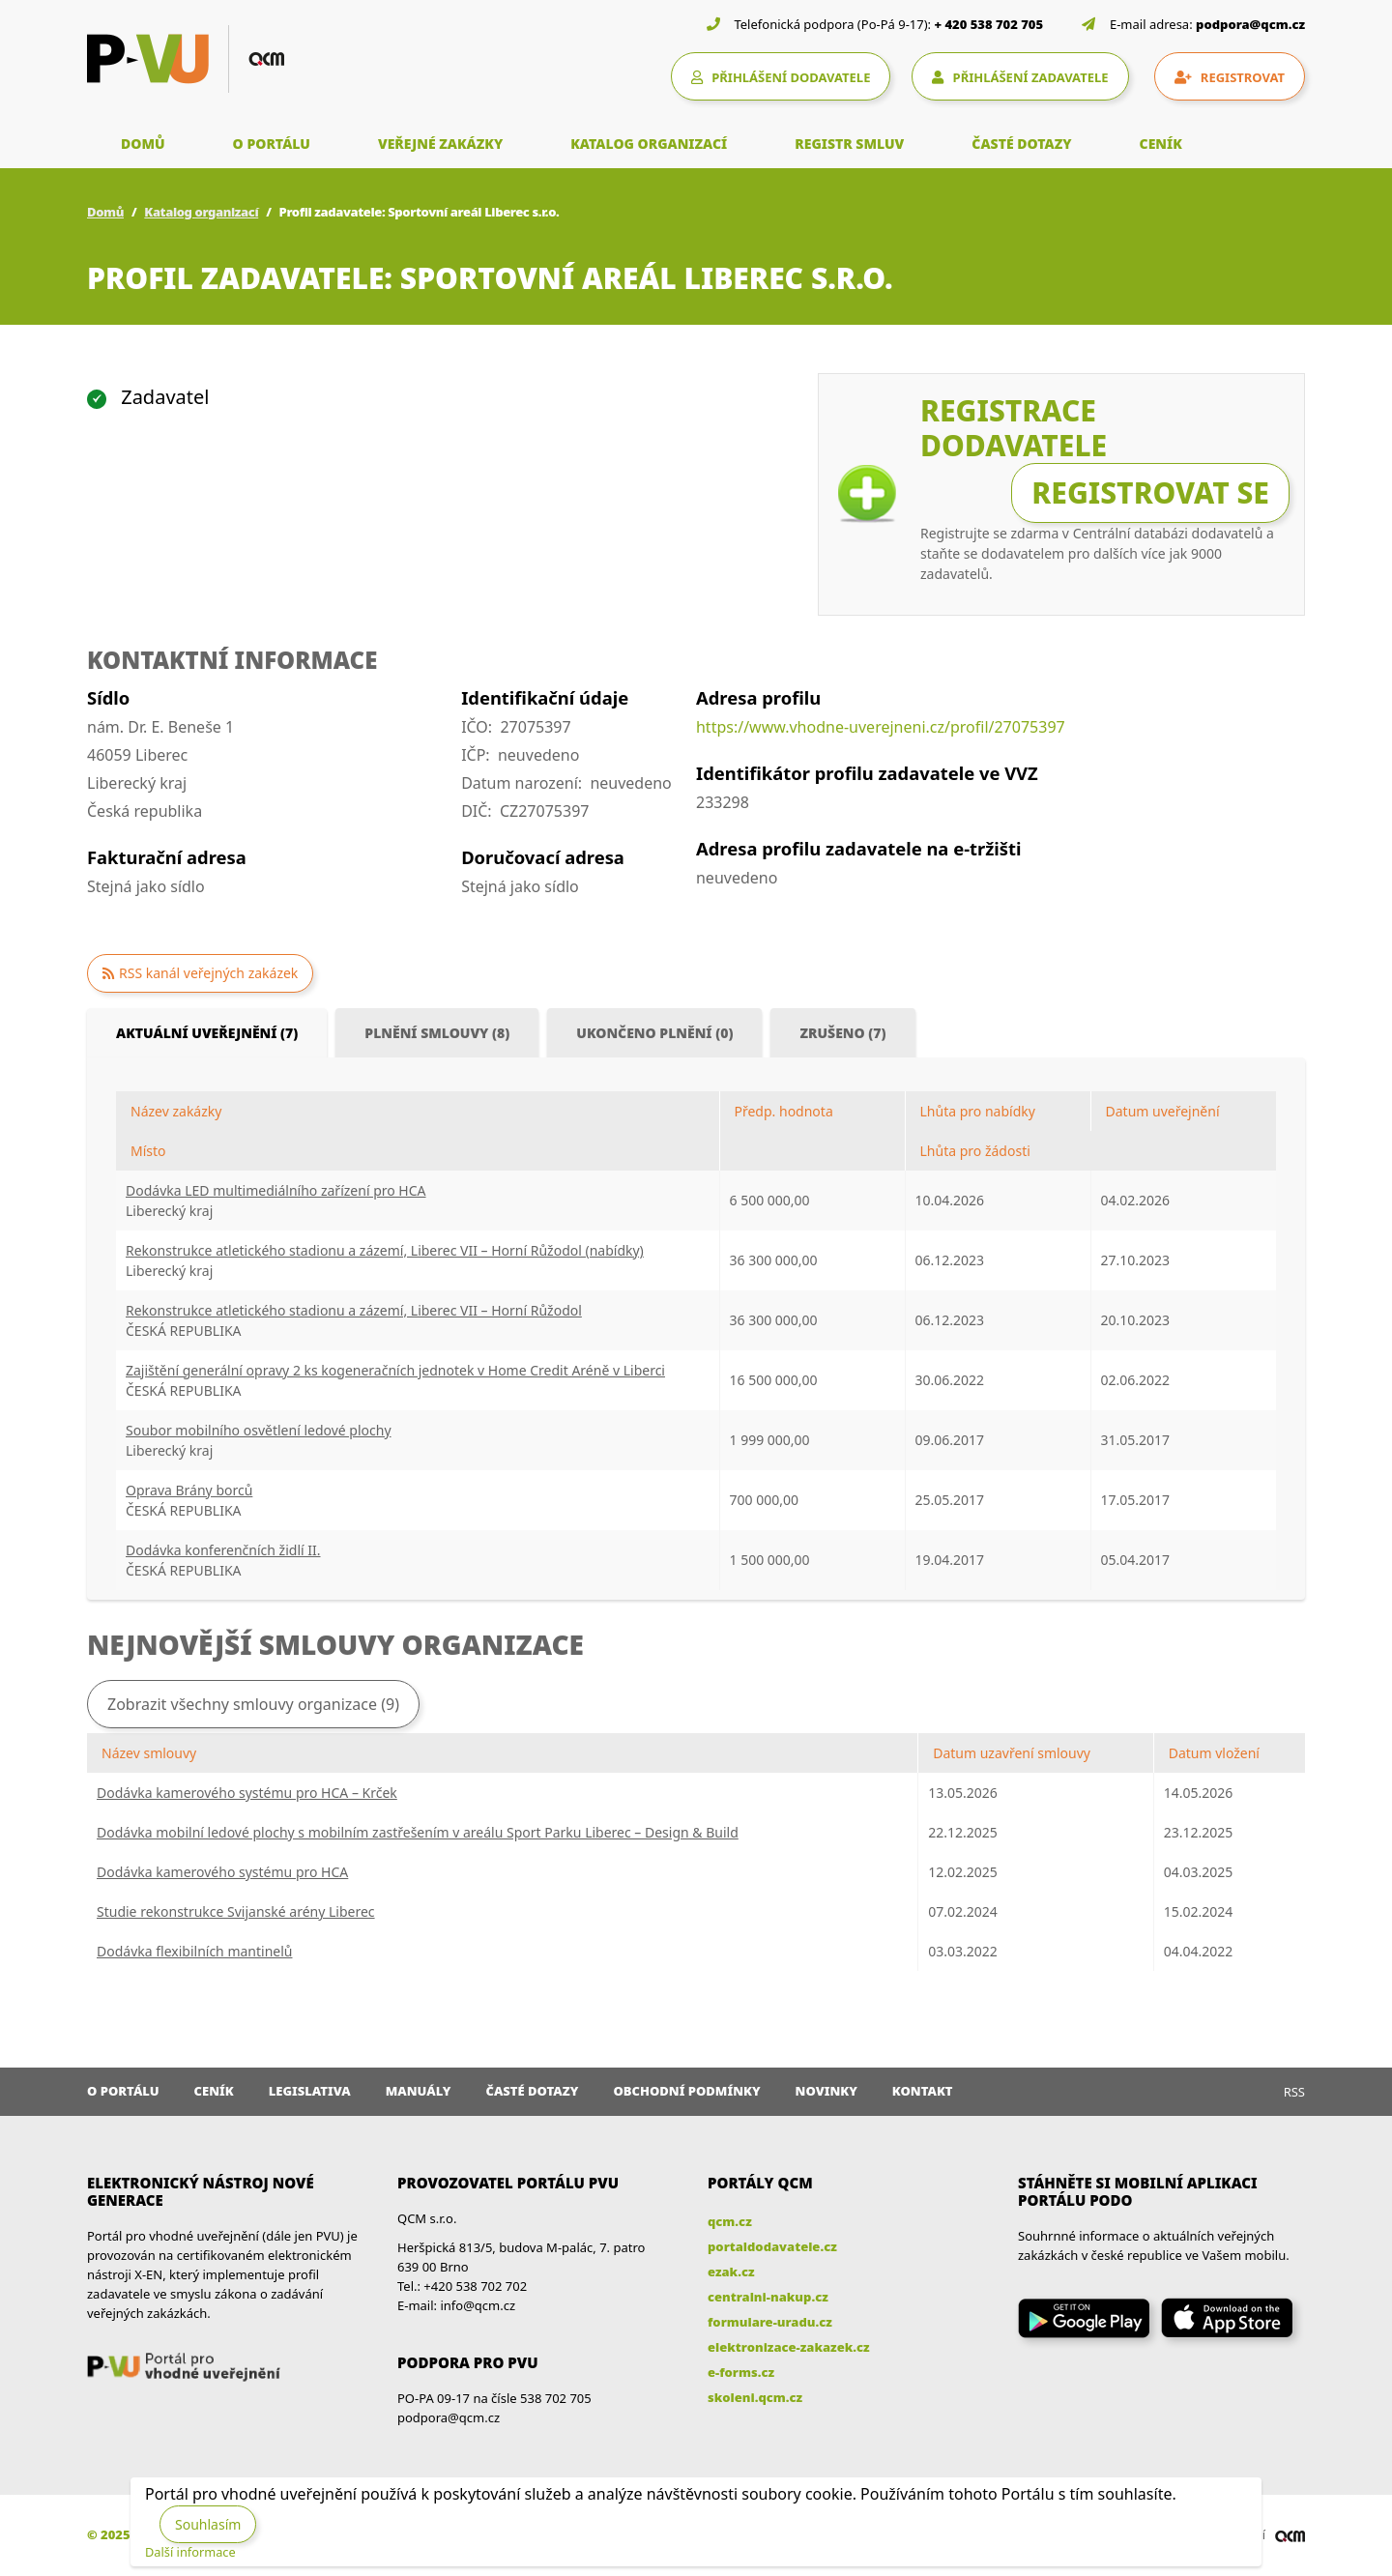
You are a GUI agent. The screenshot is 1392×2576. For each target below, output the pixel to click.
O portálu (123, 2090)
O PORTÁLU (271, 143)
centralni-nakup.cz (768, 2296)
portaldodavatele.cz (772, 2246)
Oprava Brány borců (189, 1490)
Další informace (190, 2552)
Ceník (214, 2090)
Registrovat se (1150, 492)
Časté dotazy (531, 2090)
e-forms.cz (741, 2372)
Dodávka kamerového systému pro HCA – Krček (247, 1792)
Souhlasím (208, 2524)
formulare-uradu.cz (770, 2321)
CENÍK (1161, 143)
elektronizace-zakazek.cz (789, 2347)
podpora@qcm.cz (1250, 24)
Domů (105, 211)
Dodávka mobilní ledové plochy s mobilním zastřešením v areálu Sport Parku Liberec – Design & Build (418, 1832)
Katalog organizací (201, 211)
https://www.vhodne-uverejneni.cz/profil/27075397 (880, 727)
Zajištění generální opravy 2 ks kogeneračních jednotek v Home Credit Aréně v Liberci (395, 1370)
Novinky (826, 2090)
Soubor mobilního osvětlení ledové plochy (259, 1430)
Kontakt (922, 2090)
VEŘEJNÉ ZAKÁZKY (440, 143)
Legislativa (310, 2090)
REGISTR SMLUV (849, 143)
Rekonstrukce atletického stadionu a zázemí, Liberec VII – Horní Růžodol (354, 1310)
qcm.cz (730, 2221)
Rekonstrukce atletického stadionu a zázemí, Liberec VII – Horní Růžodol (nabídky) (385, 1250)
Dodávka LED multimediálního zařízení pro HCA (276, 1190)
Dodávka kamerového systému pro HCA (222, 1872)
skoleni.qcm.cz (755, 2397)
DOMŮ (143, 143)
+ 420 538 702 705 (989, 24)
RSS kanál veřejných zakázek (208, 973)
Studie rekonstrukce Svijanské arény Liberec (236, 1911)
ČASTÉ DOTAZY (1021, 143)
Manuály (418, 2090)
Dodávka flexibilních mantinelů (194, 1951)
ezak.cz (731, 2271)
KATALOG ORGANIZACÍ (648, 143)
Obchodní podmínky (686, 2090)
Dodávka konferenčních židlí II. (223, 1550)
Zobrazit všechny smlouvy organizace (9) (253, 1704)
